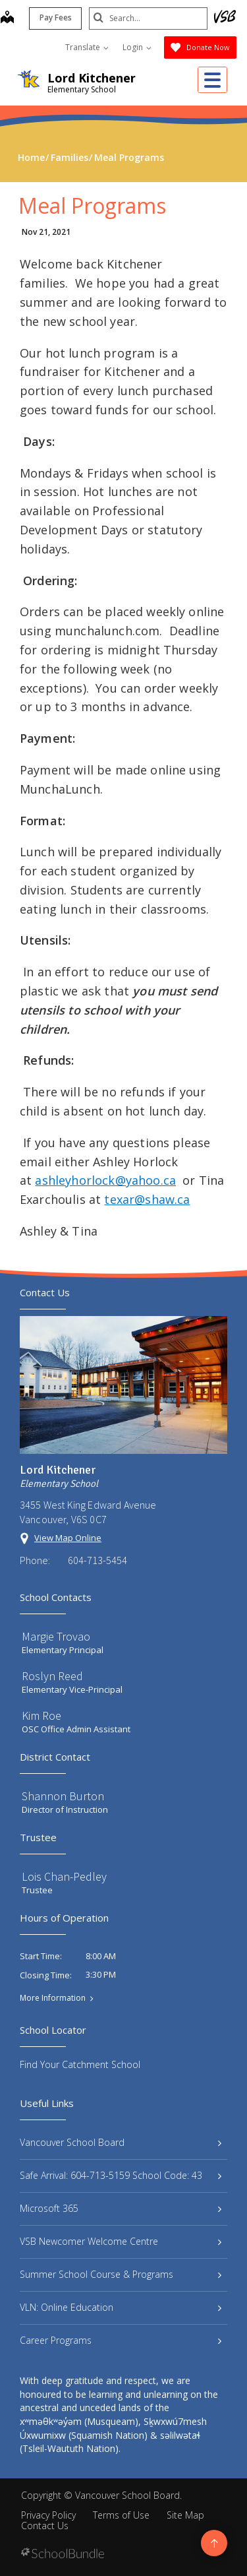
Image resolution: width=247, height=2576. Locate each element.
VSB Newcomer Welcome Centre (120, 2241)
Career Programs (120, 2340)
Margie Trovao (56, 1636)
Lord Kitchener (91, 78)
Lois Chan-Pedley (64, 1876)
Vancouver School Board (120, 2142)
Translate (87, 47)
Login (137, 47)
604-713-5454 (97, 1560)
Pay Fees (56, 17)
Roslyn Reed (52, 1675)
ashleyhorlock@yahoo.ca (105, 1180)
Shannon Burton (63, 1796)
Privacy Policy (48, 2515)
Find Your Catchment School (80, 2064)
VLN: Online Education (120, 2307)
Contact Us (45, 2525)
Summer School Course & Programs (120, 2274)
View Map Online (67, 1538)
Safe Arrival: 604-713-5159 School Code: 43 (120, 2175)
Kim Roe (41, 1715)
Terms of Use (121, 2515)
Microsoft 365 (120, 2208)
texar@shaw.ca (147, 1199)
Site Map (185, 2515)
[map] (7, 18)
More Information (53, 1998)
